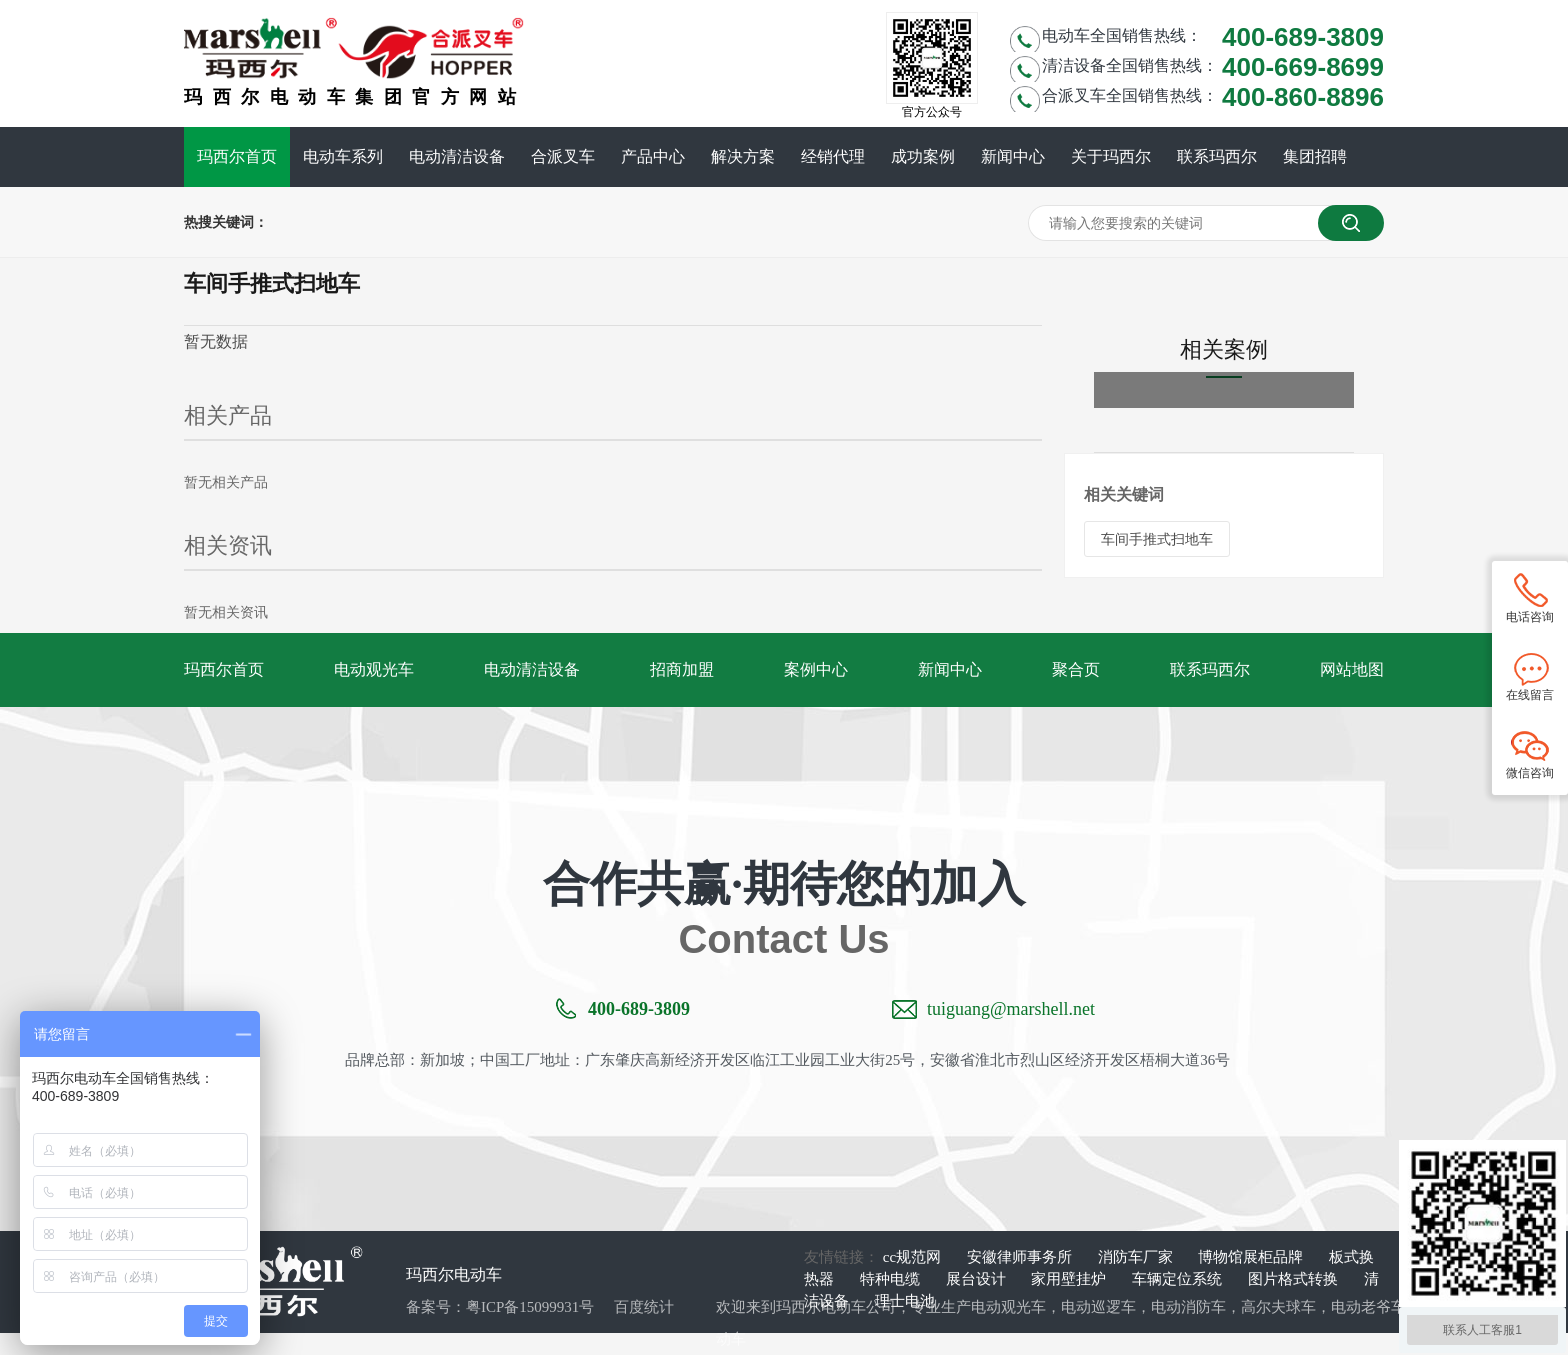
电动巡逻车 (1098, 1307)
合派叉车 (563, 156)
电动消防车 (1188, 1307)
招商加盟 (682, 669)
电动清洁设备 (457, 156)
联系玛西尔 (1217, 156)
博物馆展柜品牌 (1252, 1257)
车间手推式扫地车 (1157, 539)
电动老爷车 (1368, 1307)
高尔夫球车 (1278, 1307)
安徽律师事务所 (1021, 1257)
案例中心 (816, 669)
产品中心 (653, 156)
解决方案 (743, 156)
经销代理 (833, 156)
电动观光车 (374, 669)
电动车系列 (343, 156)
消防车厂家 (1137, 1257)
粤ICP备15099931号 (530, 1307)
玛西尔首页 (237, 156)
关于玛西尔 (1111, 156)
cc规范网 (914, 1257)
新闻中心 (1013, 156)
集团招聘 (1315, 156)
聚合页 (1076, 669)
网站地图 (1352, 669)
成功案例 (923, 156)
